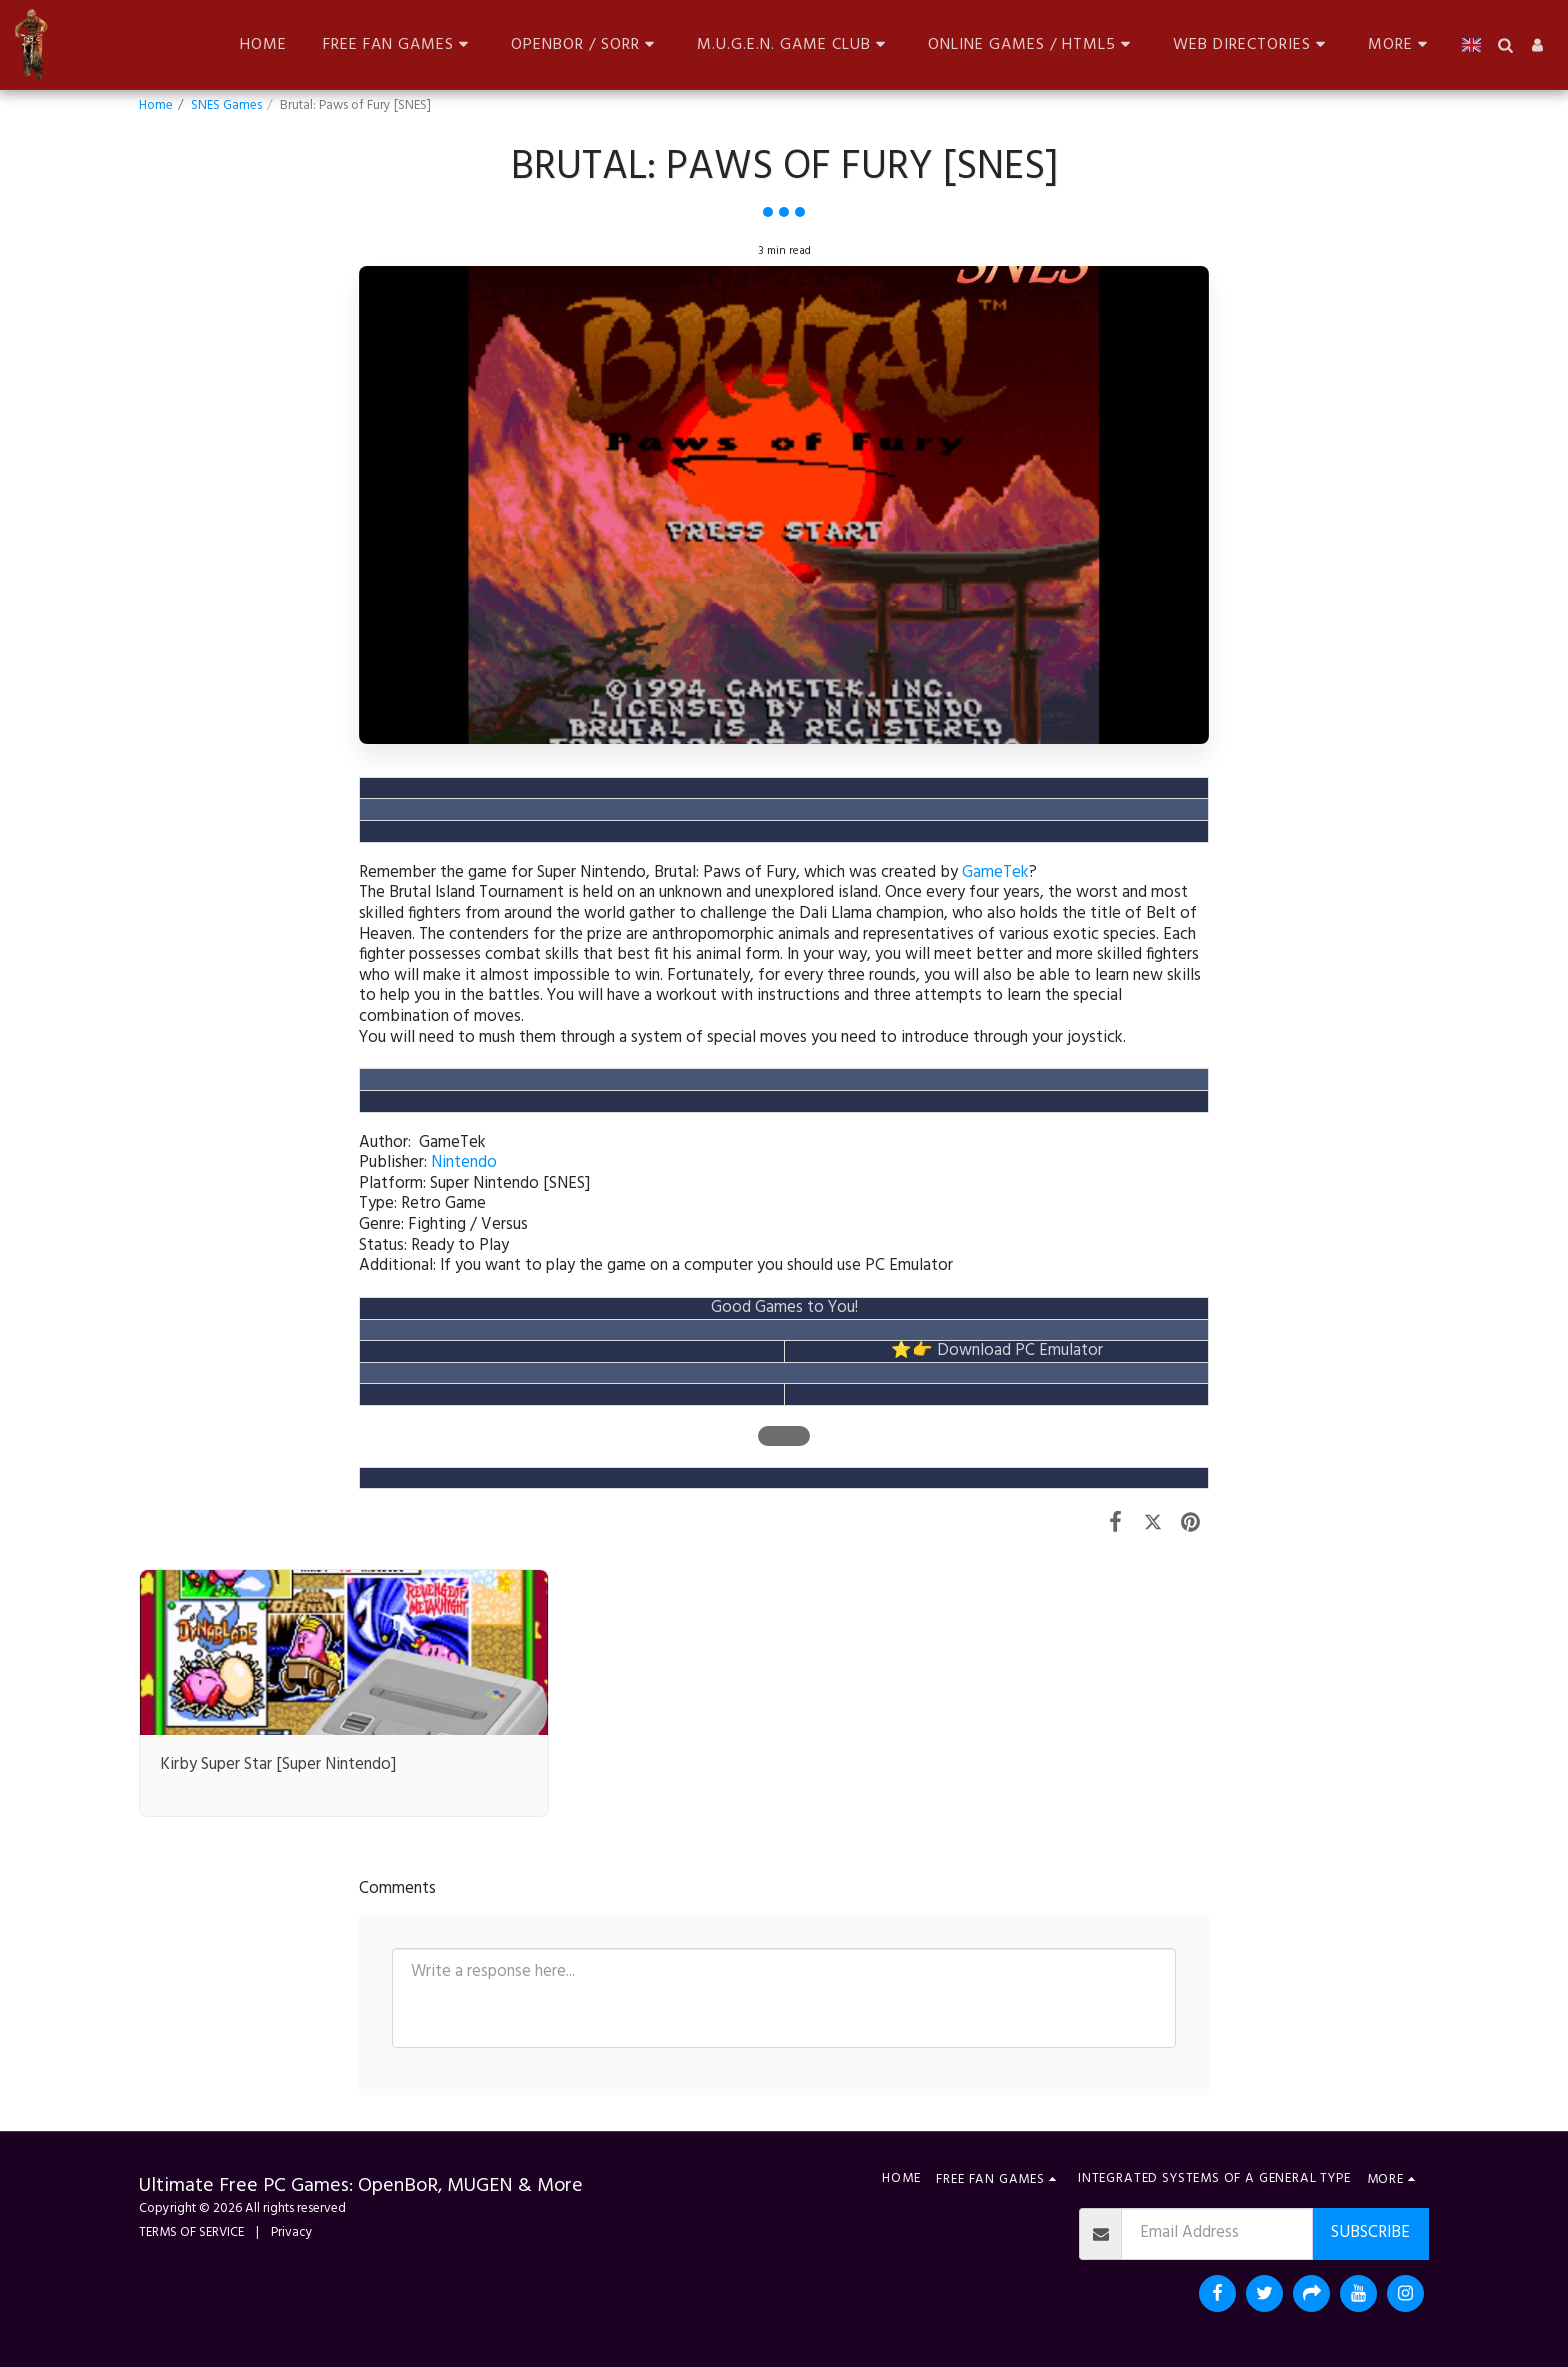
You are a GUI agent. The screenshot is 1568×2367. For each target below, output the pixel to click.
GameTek (995, 873)
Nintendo (464, 1163)
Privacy (292, 2232)
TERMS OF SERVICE (191, 2232)
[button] (399, 44)
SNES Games (226, 105)
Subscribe (1370, 2233)
